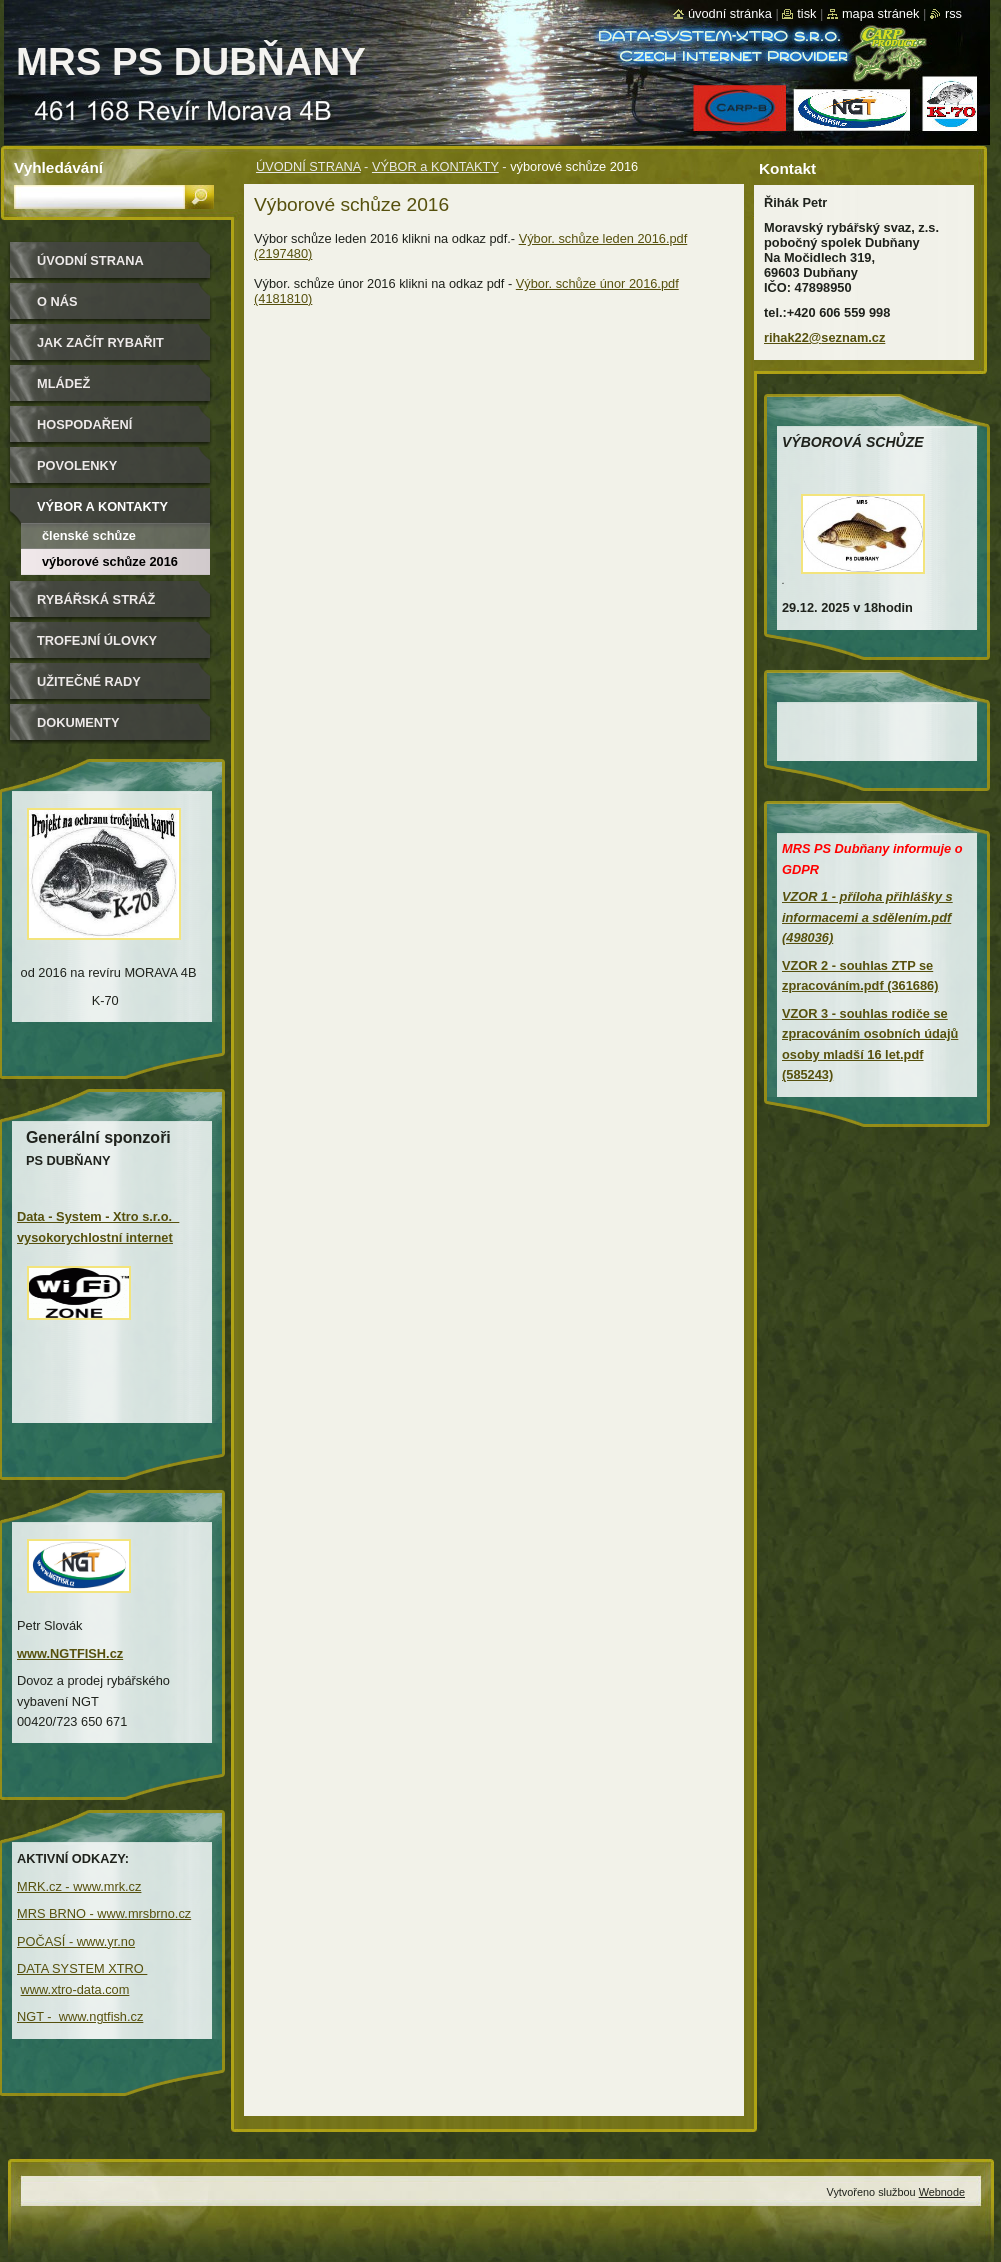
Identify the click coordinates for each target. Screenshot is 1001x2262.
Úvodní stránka (730, 13)
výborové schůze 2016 (110, 561)
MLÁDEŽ (63, 383)
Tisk (806, 13)
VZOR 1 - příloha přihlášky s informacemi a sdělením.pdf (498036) (867, 917)
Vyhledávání (58, 167)
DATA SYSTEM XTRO (82, 1968)
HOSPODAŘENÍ (84, 424)
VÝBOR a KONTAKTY (435, 166)
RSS (953, 13)
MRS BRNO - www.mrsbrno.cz (104, 1913)
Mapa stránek (881, 13)
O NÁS (57, 301)
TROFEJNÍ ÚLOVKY (97, 640)
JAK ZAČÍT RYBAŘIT (100, 342)
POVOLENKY (77, 465)
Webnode (942, 2192)
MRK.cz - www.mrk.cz (79, 1886)
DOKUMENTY (78, 722)
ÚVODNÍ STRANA (308, 166)
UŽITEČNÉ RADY (89, 681)
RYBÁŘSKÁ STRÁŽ (96, 599)
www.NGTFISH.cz (70, 1653)
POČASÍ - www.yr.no (76, 1941)
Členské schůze (89, 535)
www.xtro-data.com (75, 1989)
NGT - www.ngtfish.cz (80, 2016)
